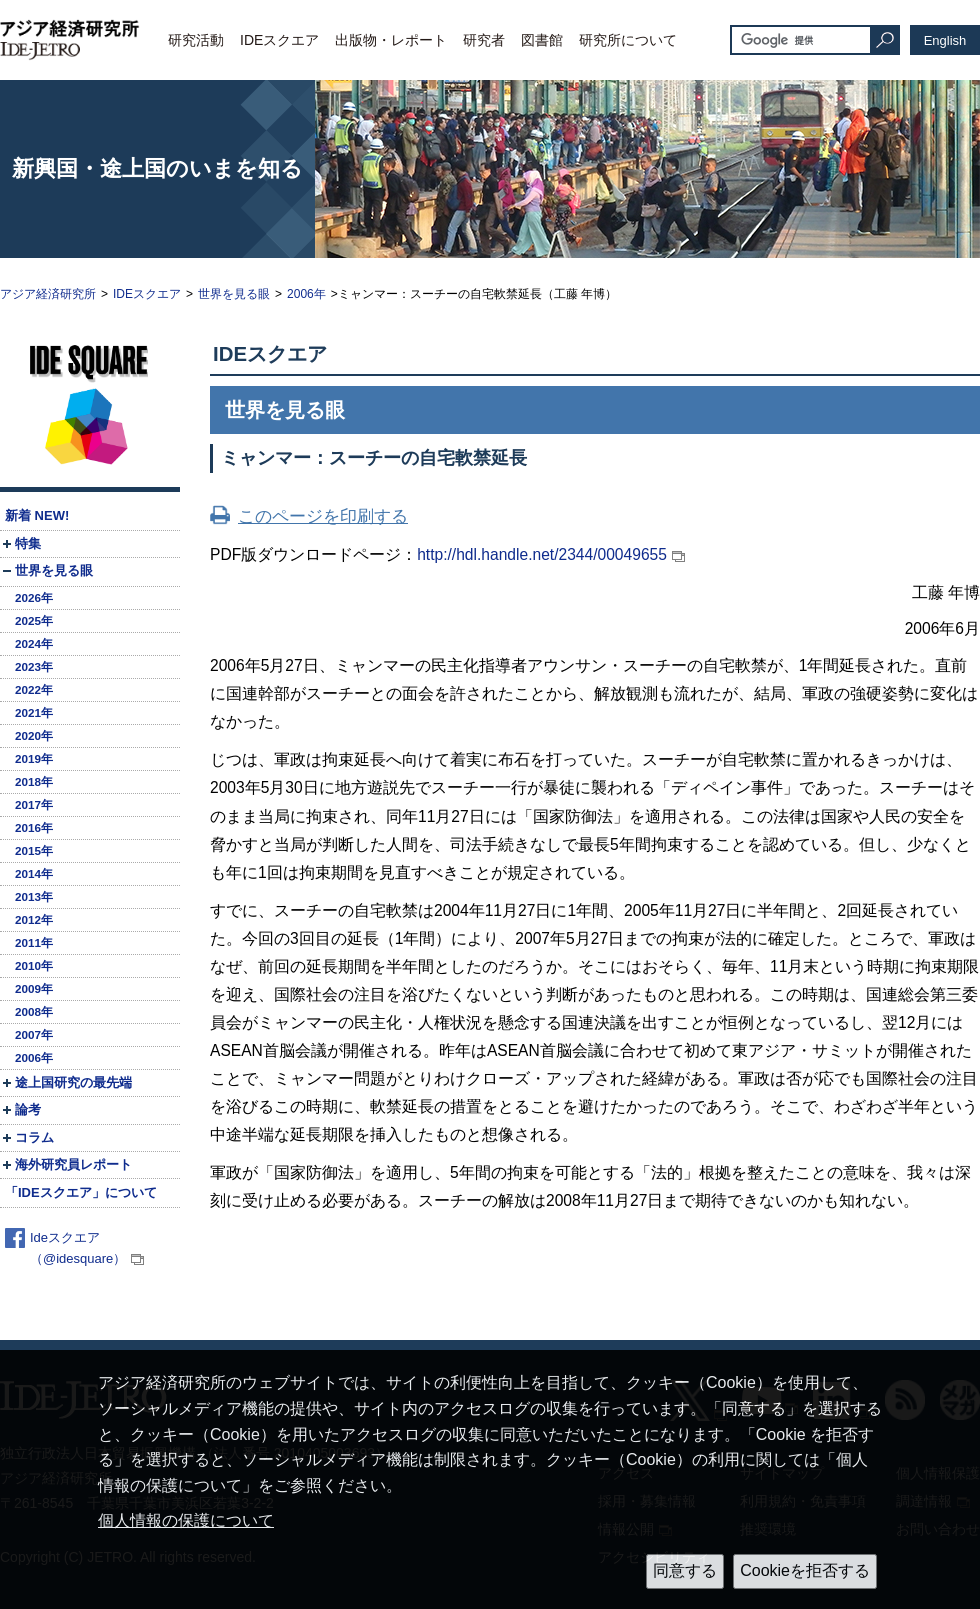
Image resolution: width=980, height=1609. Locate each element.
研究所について (628, 40)
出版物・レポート (391, 40)
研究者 (484, 40)
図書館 (542, 40)
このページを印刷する (323, 516)
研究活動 (196, 40)
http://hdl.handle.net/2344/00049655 (542, 554)
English (945, 40)
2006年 (306, 294)
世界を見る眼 (234, 294)
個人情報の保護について (186, 1520)
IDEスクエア (279, 40)
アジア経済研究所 (48, 294)
